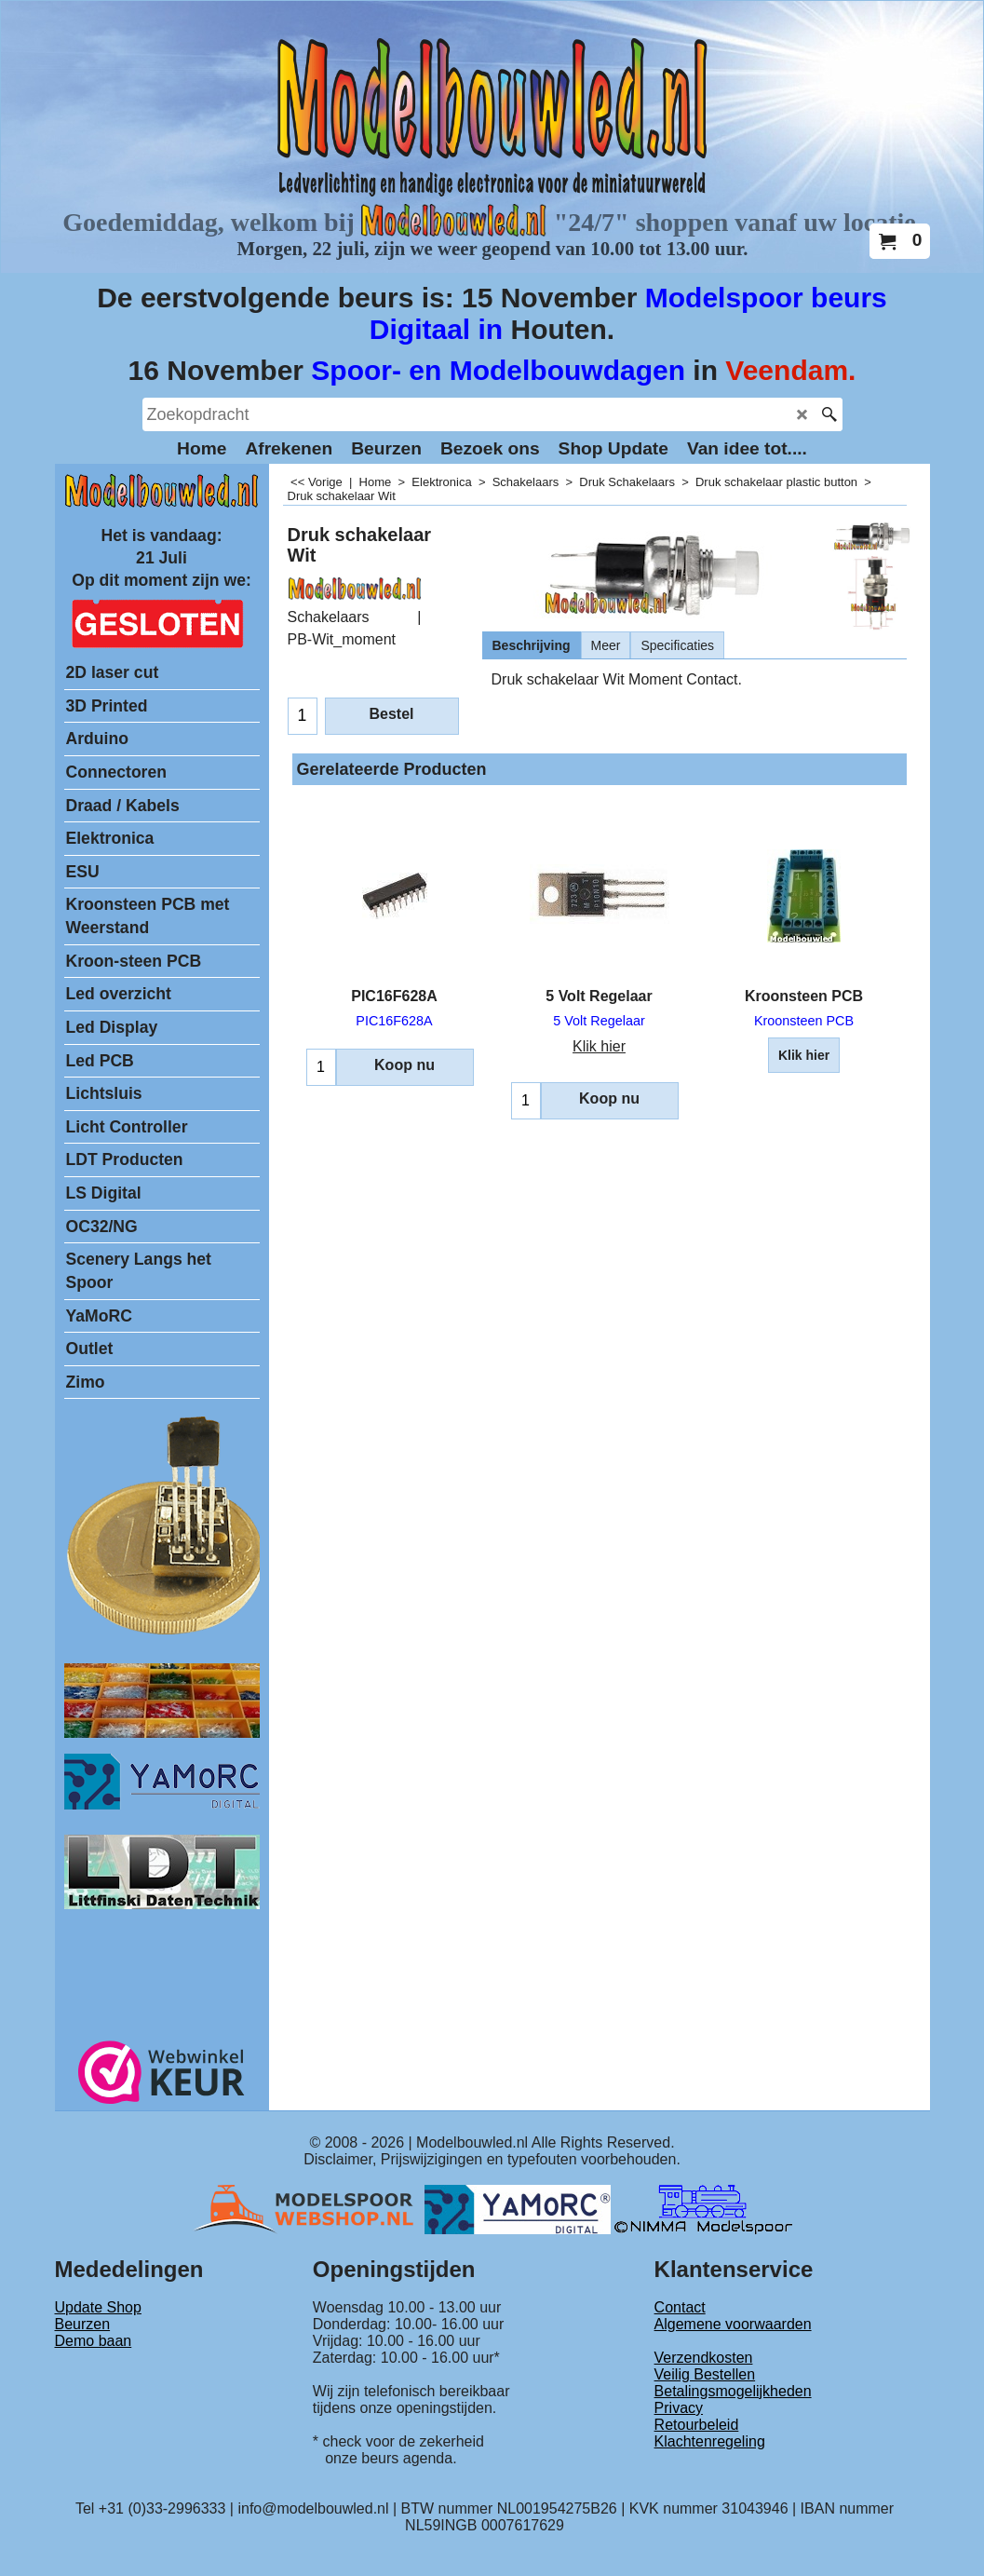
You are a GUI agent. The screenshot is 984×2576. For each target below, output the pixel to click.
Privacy (678, 2408)
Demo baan (93, 2341)
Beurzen (83, 2324)
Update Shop (98, 2307)
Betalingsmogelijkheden (733, 2391)
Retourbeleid (696, 2425)
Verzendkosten (703, 2358)
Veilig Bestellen (705, 2374)
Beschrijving (531, 645)
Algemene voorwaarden (733, 2324)
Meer (606, 645)
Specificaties (677, 645)
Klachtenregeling (709, 2441)
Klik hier (599, 1046)
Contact (680, 2307)
